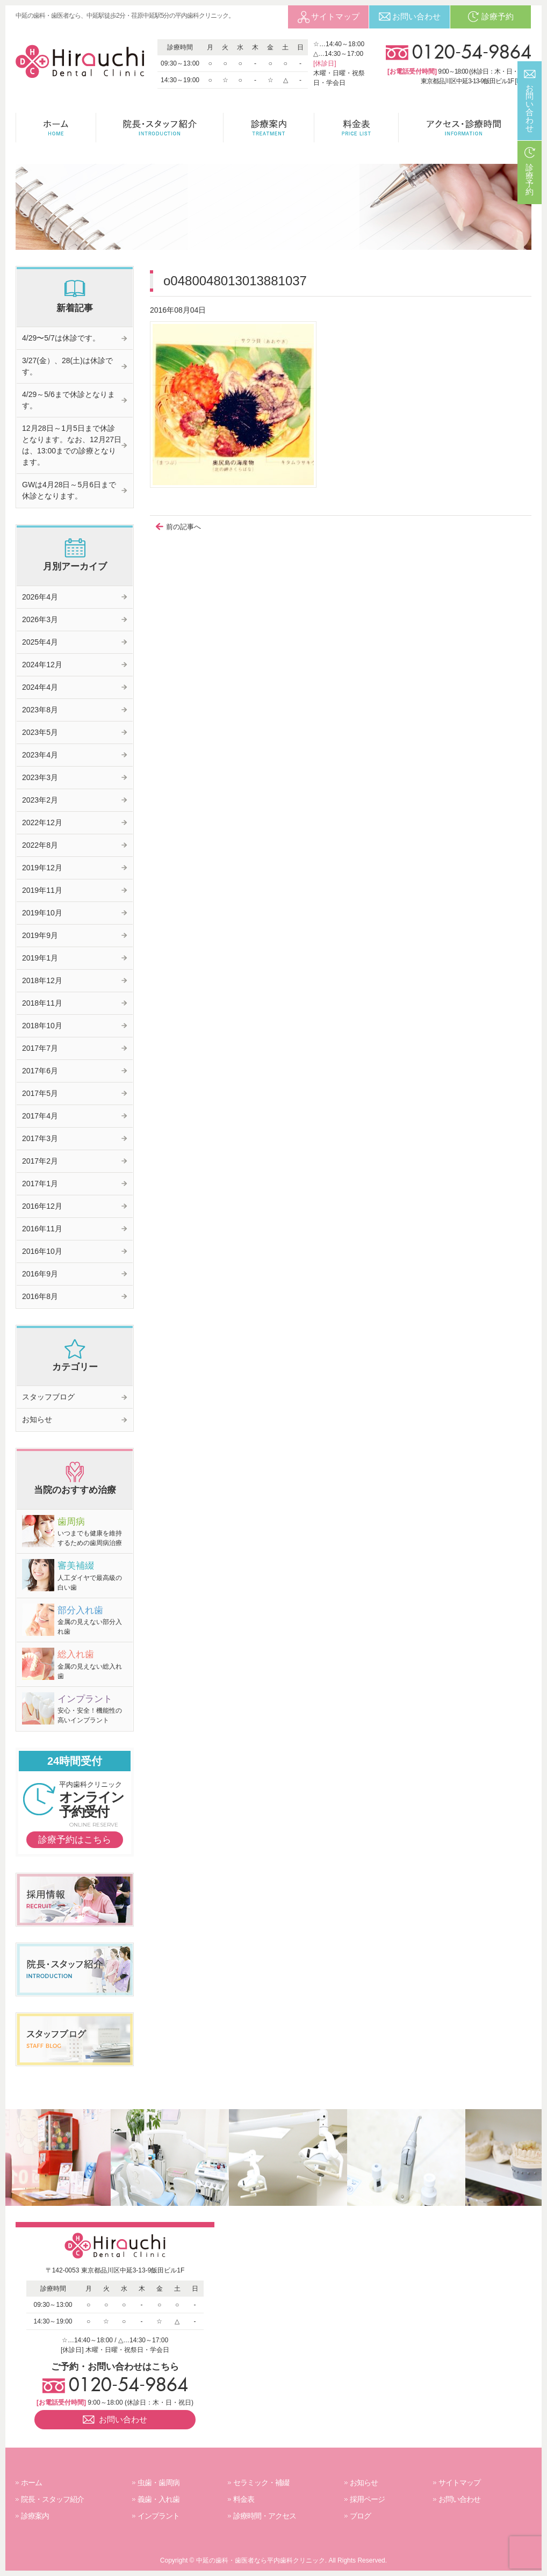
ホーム (31, 2482)
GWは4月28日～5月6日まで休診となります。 (69, 490)
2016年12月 (42, 1206)
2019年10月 (42, 912)
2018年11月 (42, 1003)
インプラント (158, 2516)
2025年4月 (40, 642)
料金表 (243, 2499)
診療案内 (35, 2516)
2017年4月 (40, 1116)
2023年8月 (40, 709)
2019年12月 (42, 867)
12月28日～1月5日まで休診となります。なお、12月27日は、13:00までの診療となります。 (71, 445)
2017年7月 (40, 1048)
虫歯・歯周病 (158, 2482)
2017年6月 (40, 1070)
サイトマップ (459, 2482)
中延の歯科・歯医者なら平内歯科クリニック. (261, 2560)
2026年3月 (40, 619)
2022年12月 (42, 822)
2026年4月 (40, 597)
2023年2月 (40, 800)
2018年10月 (42, 1025)
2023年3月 (40, 777)
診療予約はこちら (74, 1840)
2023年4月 (40, 755)
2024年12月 (42, 664)
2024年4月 (40, 687)
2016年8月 (40, 1296)
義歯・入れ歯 (158, 2499)
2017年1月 (40, 1183)
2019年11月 (42, 890)
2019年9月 (40, 935)
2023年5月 (40, 732)
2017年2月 (40, 1161)
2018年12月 (42, 980)
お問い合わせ (459, 2499)
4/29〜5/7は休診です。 (61, 338)
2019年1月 (40, 958)
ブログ (360, 2516)
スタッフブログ (48, 1396)
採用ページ (367, 2499)
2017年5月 (40, 1093)
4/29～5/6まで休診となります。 (68, 400)
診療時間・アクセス (264, 2516)
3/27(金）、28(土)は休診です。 (67, 366)
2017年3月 (40, 1138)
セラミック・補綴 (261, 2482)
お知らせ (37, 1419)
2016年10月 (42, 1251)
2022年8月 (40, 845)
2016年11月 (42, 1228)
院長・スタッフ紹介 (52, 2499)
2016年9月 (40, 1273)
